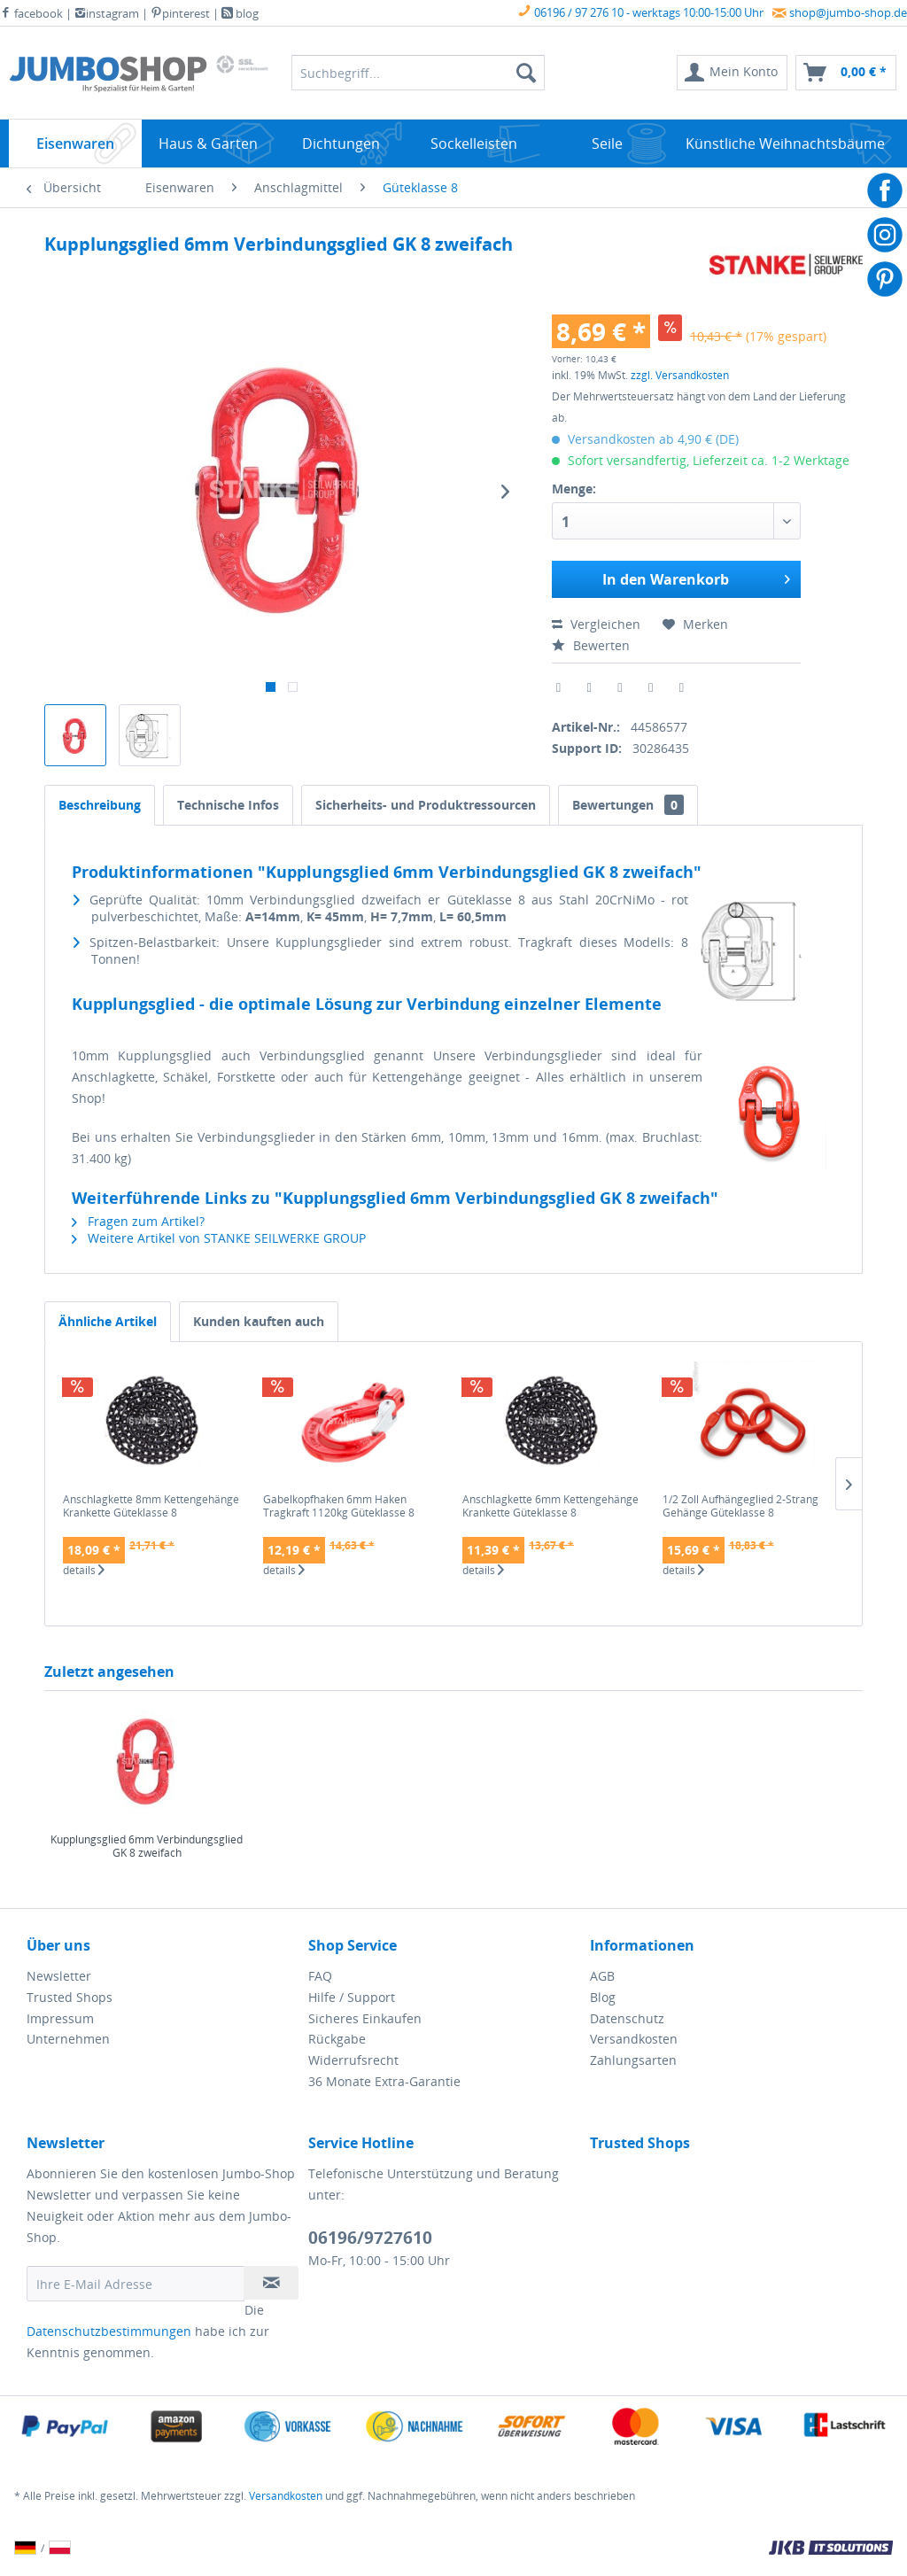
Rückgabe (337, 2038)
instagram (106, 13)
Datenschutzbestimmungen (109, 2331)
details (84, 1570)
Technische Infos (228, 804)
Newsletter (59, 1975)
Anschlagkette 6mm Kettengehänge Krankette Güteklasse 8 (550, 1506)
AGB (602, 1975)
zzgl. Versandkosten (680, 375)
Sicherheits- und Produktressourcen (425, 804)
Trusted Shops (69, 1997)
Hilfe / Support (351, 1997)
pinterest (180, 13)
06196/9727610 (370, 2237)
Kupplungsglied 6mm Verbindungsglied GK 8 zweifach (146, 1846)
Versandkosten (634, 2038)
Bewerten (591, 645)
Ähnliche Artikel (107, 1321)
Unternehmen (68, 2038)
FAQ (320, 1975)
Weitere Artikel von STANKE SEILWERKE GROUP (219, 1238)
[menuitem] (732, 72)
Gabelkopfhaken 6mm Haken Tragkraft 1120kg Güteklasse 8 (339, 1506)
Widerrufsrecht (353, 2060)
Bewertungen (628, 805)
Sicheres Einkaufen (365, 2018)
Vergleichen (596, 624)
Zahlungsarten (633, 2060)
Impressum (60, 2018)
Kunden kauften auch (258, 1321)
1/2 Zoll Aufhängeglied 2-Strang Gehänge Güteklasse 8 (740, 1506)
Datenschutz (627, 2018)
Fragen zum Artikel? (138, 1221)
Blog (603, 1997)
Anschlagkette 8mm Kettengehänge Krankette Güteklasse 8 (151, 1506)
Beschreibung (99, 804)
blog (240, 13)
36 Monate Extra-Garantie (384, 2081)
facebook (31, 13)
